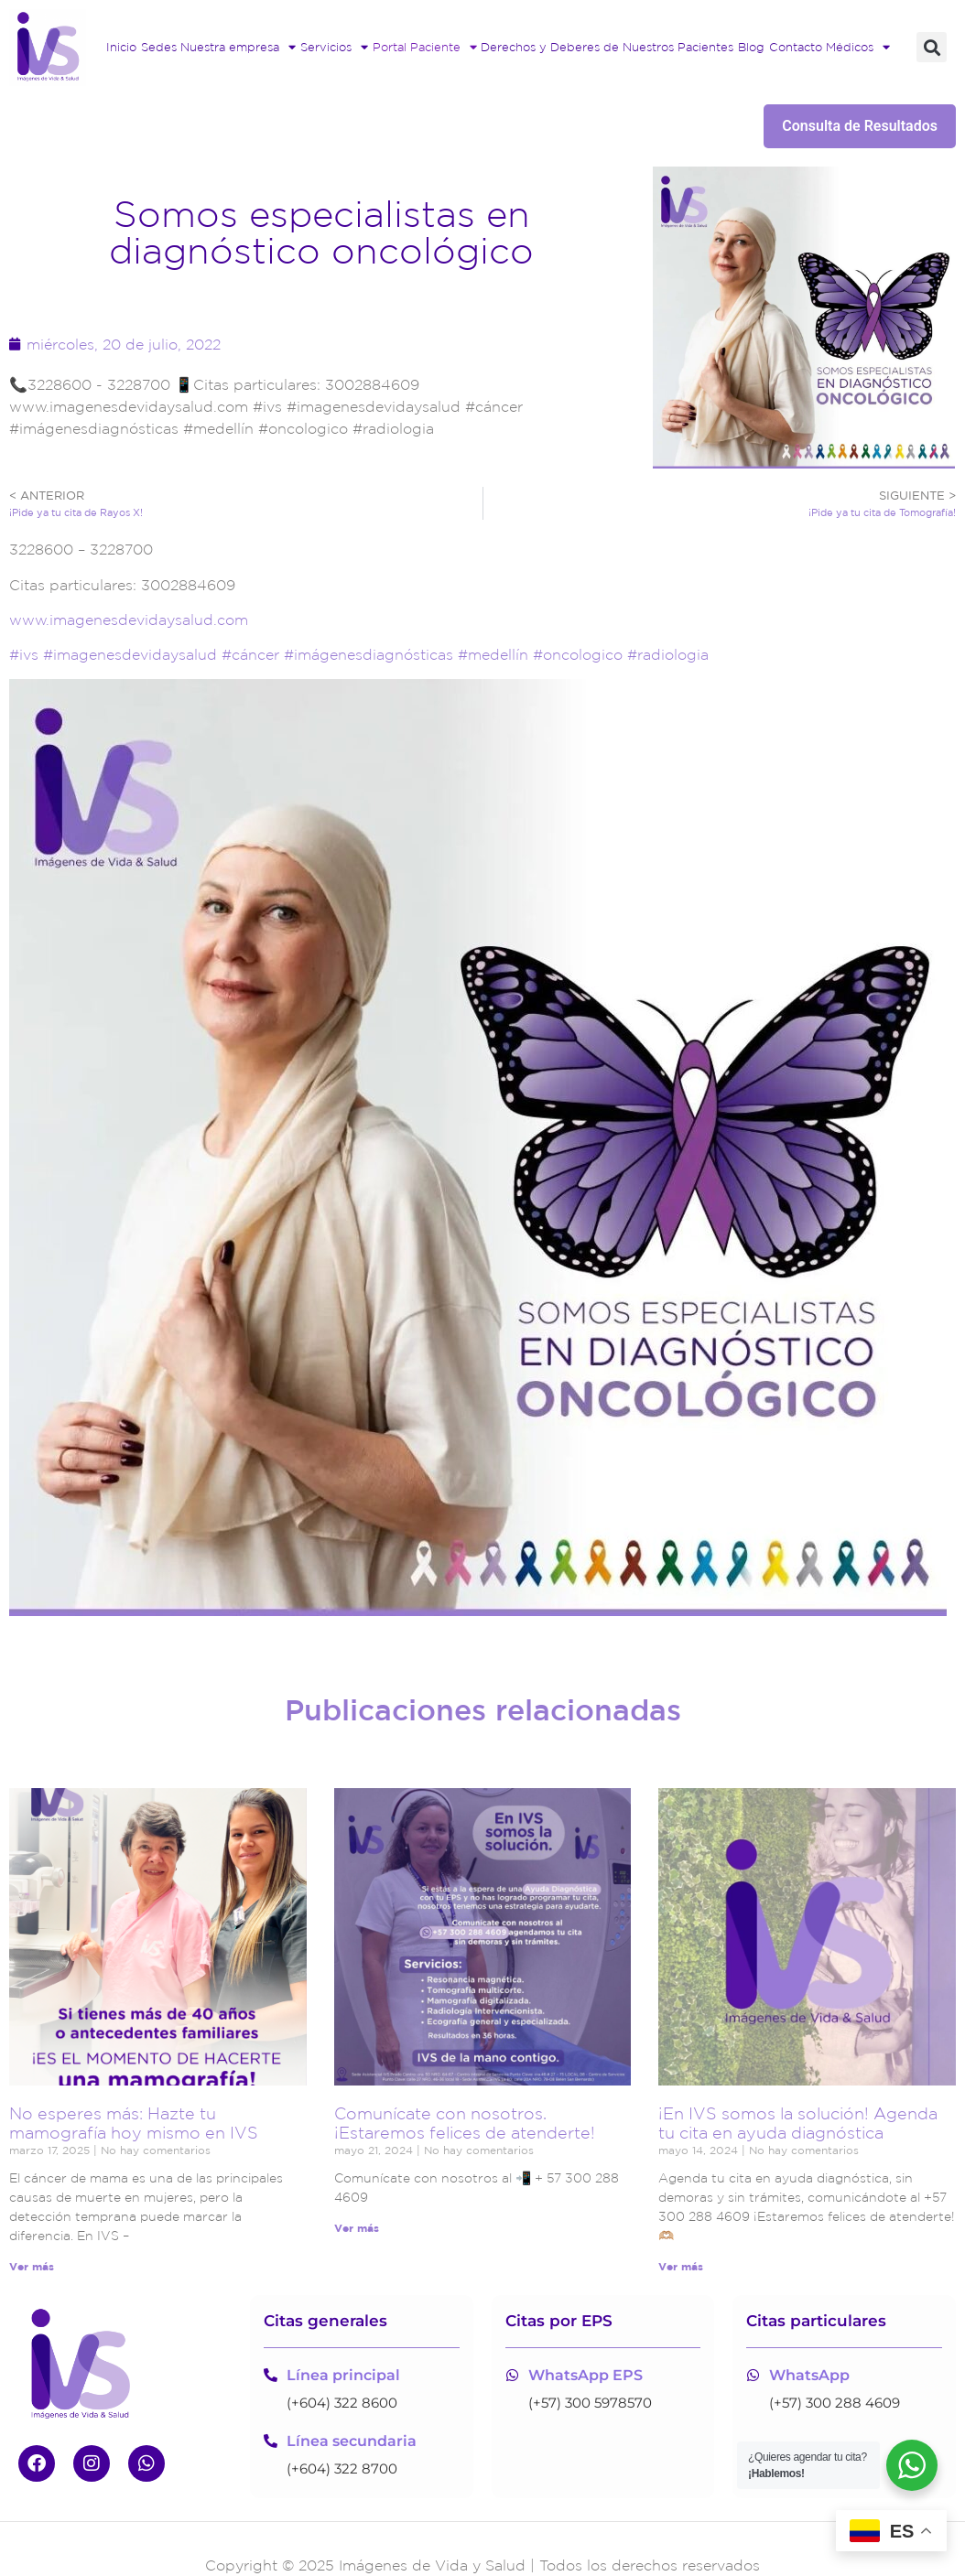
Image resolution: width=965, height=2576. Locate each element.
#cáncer (248, 654)
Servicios (334, 47)
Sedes (159, 47)
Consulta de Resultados (860, 126)
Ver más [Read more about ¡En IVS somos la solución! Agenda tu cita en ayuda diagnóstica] (680, 2266)
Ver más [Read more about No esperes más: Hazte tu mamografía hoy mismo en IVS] (31, 2266)
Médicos (858, 47)
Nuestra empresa (238, 47)
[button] (931, 47)
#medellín (490, 654)
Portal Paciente (425, 47)
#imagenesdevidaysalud (127, 654)
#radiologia (668, 654)
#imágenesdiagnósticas (366, 654)
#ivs (23, 654)
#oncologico (575, 654)
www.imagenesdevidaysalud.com (128, 619)
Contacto (795, 47)
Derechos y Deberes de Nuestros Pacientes (607, 47)
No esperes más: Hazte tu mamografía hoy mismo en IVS (133, 2123)
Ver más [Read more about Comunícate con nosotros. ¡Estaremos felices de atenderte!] (356, 2228)
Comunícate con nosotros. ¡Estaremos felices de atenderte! (464, 2123)
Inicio (121, 47)
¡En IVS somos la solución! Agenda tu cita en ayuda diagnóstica (798, 2123)
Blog (751, 47)
